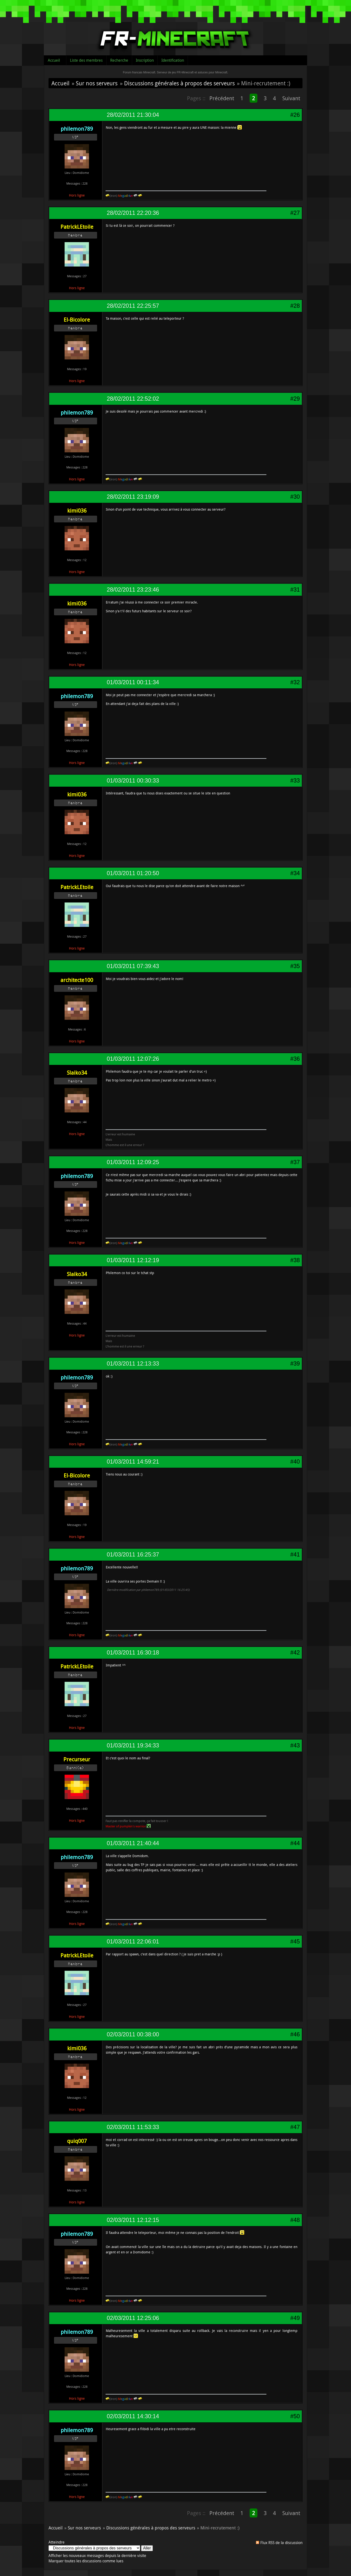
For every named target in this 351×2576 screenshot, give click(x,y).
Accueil (54, 60)
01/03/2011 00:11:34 (133, 682)
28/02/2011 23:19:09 (133, 497)
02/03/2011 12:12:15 (133, 2220)
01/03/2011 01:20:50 (133, 873)
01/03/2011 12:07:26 (133, 1059)
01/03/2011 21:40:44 (133, 1843)
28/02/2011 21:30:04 (133, 115)
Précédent (221, 98)
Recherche (119, 60)
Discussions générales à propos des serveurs (179, 83)
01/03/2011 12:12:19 (133, 1260)
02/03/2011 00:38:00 (133, 2034)
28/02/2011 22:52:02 (133, 399)
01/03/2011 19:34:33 (133, 1745)
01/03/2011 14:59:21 (133, 1461)
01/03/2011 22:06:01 (133, 1941)
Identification (172, 60)
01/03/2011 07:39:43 (133, 966)
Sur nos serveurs (96, 83)
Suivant (291, 98)
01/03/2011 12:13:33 (133, 1363)
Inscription (145, 60)
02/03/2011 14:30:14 (133, 2416)
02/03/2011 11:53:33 (133, 2127)
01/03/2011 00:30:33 (133, 780)
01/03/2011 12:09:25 (133, 1162)
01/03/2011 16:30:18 (133, 1652)
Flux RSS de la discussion (281, 2542)
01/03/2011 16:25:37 (133, 1554)
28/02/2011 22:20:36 (133, 213)
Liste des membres (86, 60)
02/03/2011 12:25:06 (133, 2318)
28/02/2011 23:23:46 (133, 589)
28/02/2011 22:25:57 (133, 306)
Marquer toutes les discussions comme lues (86, 2561)
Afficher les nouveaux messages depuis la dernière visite (97, 2555)
